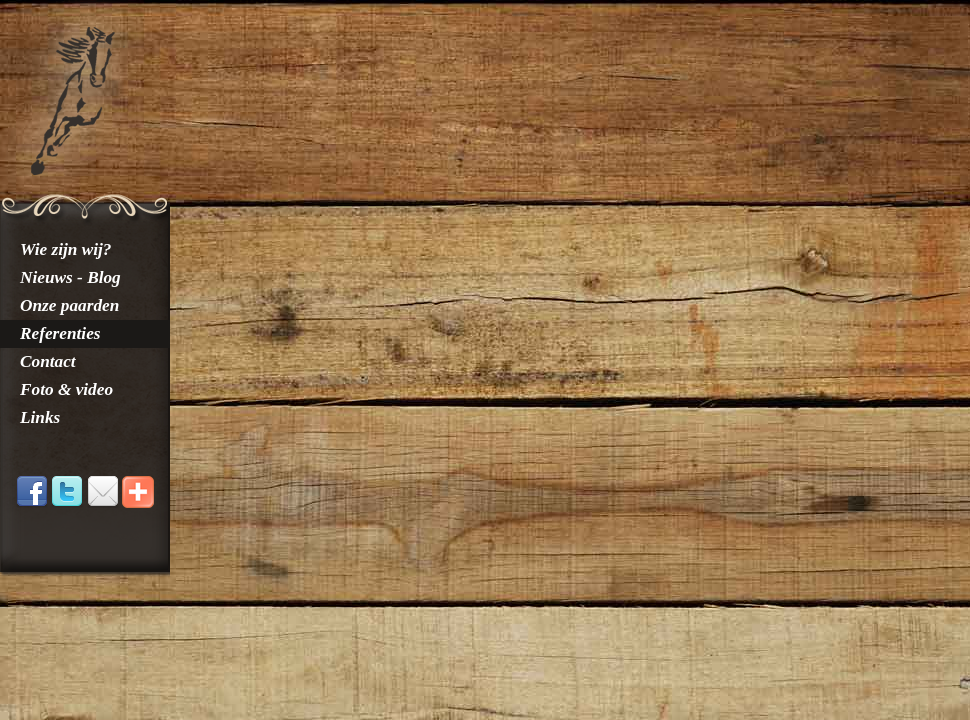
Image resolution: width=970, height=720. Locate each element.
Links (40, 417)
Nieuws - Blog (70, 277)
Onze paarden (69, 305)
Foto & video (66, 389)
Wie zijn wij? (65, 249)
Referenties (60, 333)
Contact (48, 361)
